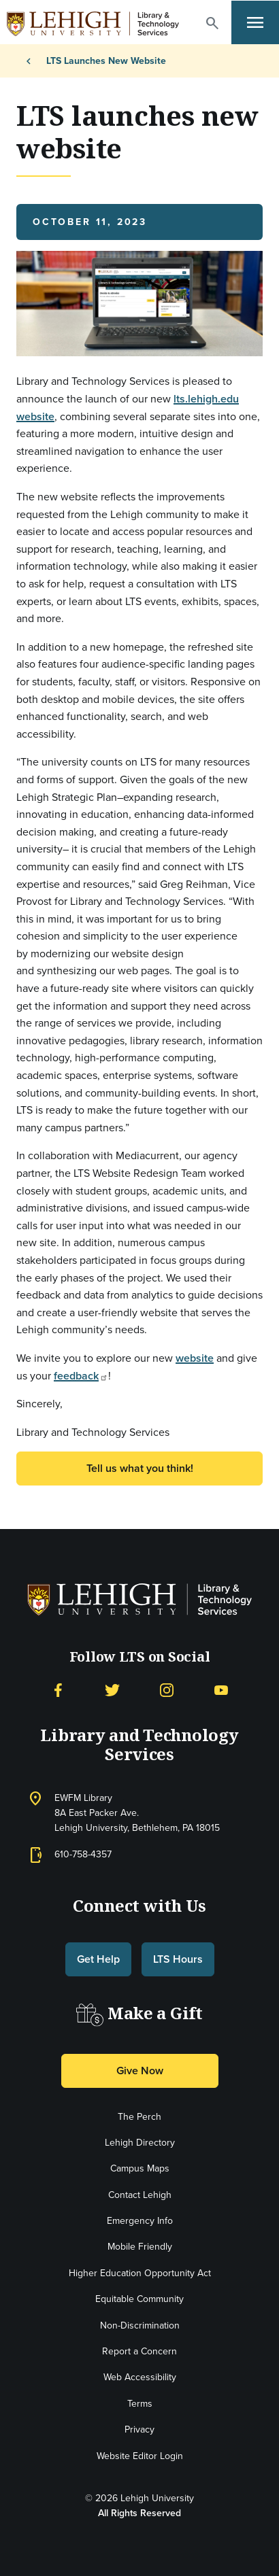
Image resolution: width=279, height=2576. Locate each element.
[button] (212, 23)
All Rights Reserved (139, 2513)
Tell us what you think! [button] (139, 1468)
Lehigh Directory (140, 2142)
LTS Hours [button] (178, 1959)
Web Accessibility (139, 2377)
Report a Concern (139, 2351)
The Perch (139, 2117)
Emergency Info (140, 2221)
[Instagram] (167, 1689)
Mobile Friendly (140, 2246)
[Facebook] (58, 1689)
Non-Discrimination (140, 2325)
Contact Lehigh (139, 2195)
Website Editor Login (140, 2456)
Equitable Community (139, 2299)
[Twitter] (112, 1689)
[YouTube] (221, 1689)
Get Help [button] (98, 1959)
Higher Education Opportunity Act (140, 2273)
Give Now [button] (139, 2070)
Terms (139, 2404)
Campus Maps (139, 2168)
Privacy (139, 2429)
